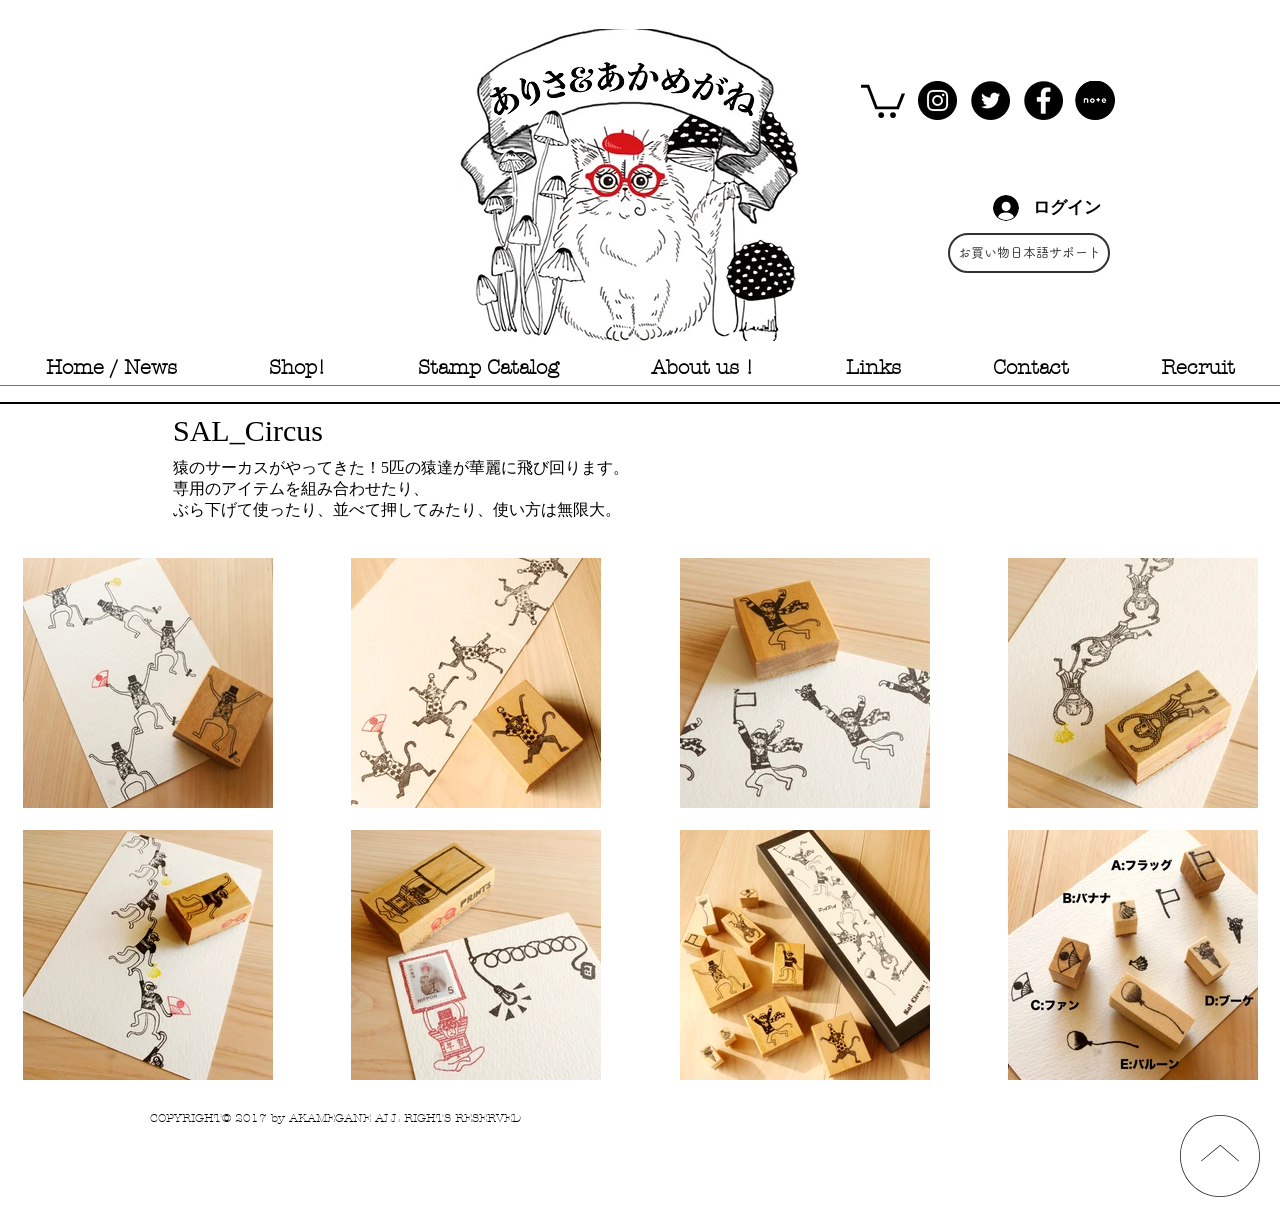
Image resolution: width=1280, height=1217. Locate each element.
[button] (883, 99)
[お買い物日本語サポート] (1029, 253)
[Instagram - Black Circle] (937, 100)
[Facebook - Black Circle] (1043, 100)
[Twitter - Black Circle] (990, 100)
